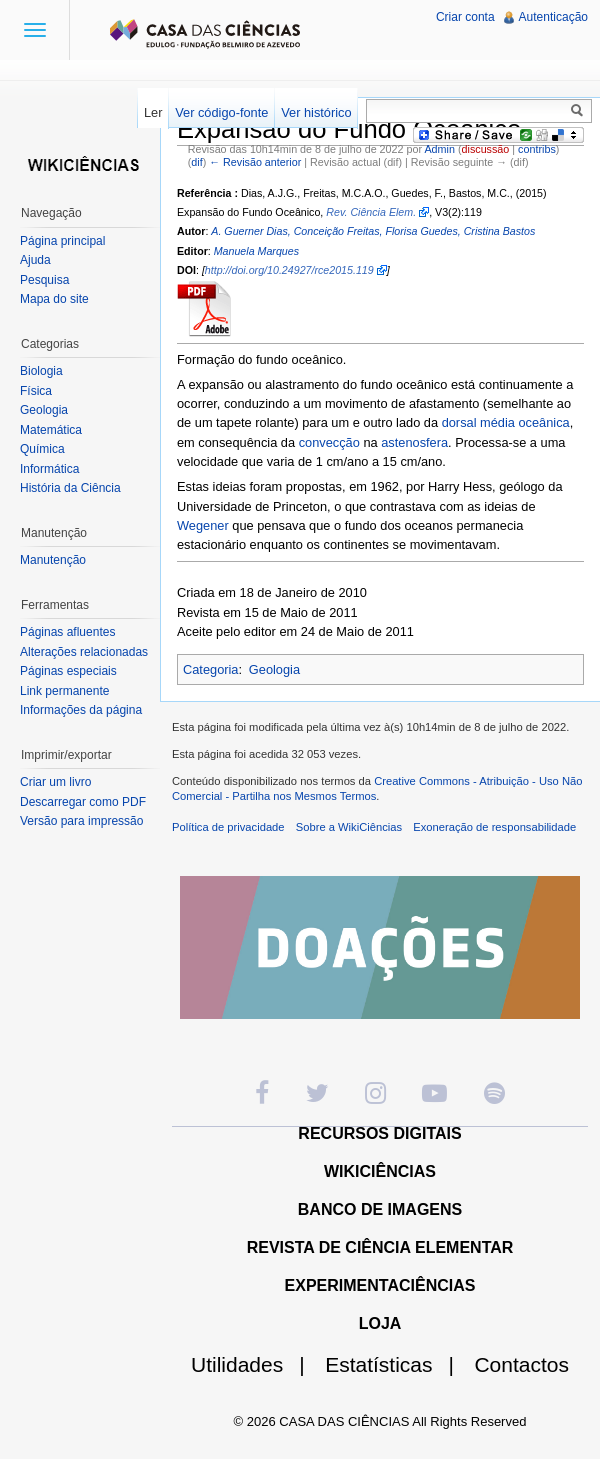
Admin (439, 149)
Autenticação (553, 17)
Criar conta (465, 17)
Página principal (62, 241)
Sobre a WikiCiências (349, 827)
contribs (537, 149)
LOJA (380, 1323)
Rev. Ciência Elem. (371, 212)
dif (196, 162)
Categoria (211, 669)
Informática (49, 469)
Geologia (274, 669)
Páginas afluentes (67, 632)
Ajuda (35, 260)
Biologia (41, 371)
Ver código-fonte (221, 112)
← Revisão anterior (255, 162)
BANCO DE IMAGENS (380, 1209)
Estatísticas (397, 1364)
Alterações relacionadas (84, 652)
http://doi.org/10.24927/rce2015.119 (289, 270)
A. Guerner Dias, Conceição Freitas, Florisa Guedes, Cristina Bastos (373, 231)
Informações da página (81, 710)
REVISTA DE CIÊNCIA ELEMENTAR (380, 1247)
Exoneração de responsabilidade (494, 827)
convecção (329, 442)
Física (36, 391)
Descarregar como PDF (83, 802)
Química (42, 449)
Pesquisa (44, 280)
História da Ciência (70, 488)
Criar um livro (55, 782)
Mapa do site (54, 299)
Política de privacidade (228, 827)
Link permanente (64, 691)
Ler (153, 112)
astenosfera (414, 442)
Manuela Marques (256, 251)
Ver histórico (316, 112)
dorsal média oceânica (506, 422)
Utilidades (256, 1364)
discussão (486, 149)
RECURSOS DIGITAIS (379, 1133)
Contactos (521, 1364)
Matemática (51, 430)
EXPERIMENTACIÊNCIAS (380, 1285)
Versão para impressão (81, 821)
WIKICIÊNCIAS (380, 1171)
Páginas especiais (68, 671)
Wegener (203, 525)
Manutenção (53, 560)
